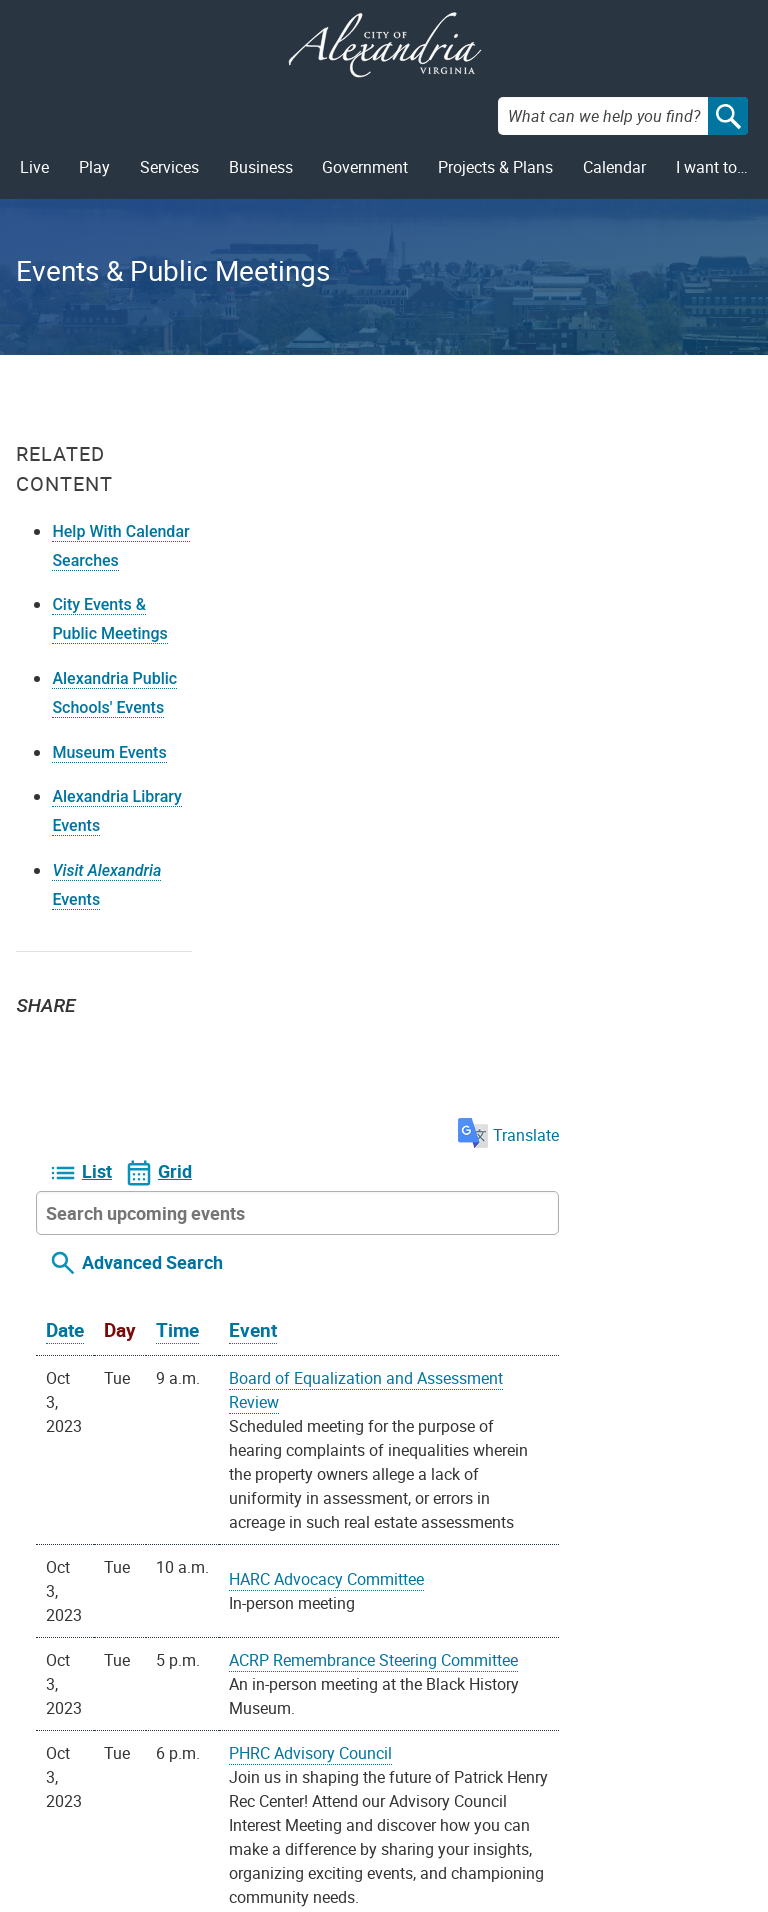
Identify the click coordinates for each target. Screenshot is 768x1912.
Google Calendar (486, 1587)
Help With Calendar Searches (86, 561)
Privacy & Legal (119, 1753)
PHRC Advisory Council (508, 1045)
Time (375, 622)
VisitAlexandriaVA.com (538, 1785)
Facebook (82, 1071)
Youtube (394, 1751)
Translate (701, 427)
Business (261, 167)
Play (94, 167)
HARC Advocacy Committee (524, 871)
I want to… (712, 167)
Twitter (38, 1071)
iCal (570, 1587)
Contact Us (234, 1721)
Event (451, 622)
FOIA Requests (116, 1721)
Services (169, 167)
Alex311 (224, 1753)
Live (34, 167)
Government (365, 167)
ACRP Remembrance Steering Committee (571, 952)
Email (126, 1071)
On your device (364, 1587)
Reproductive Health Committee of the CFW (579, 1234)
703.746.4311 (245, 1785)
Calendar (614, 167)
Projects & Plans (495, 167)
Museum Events (109, 782)
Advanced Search (350, 554)
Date (263, 622)
